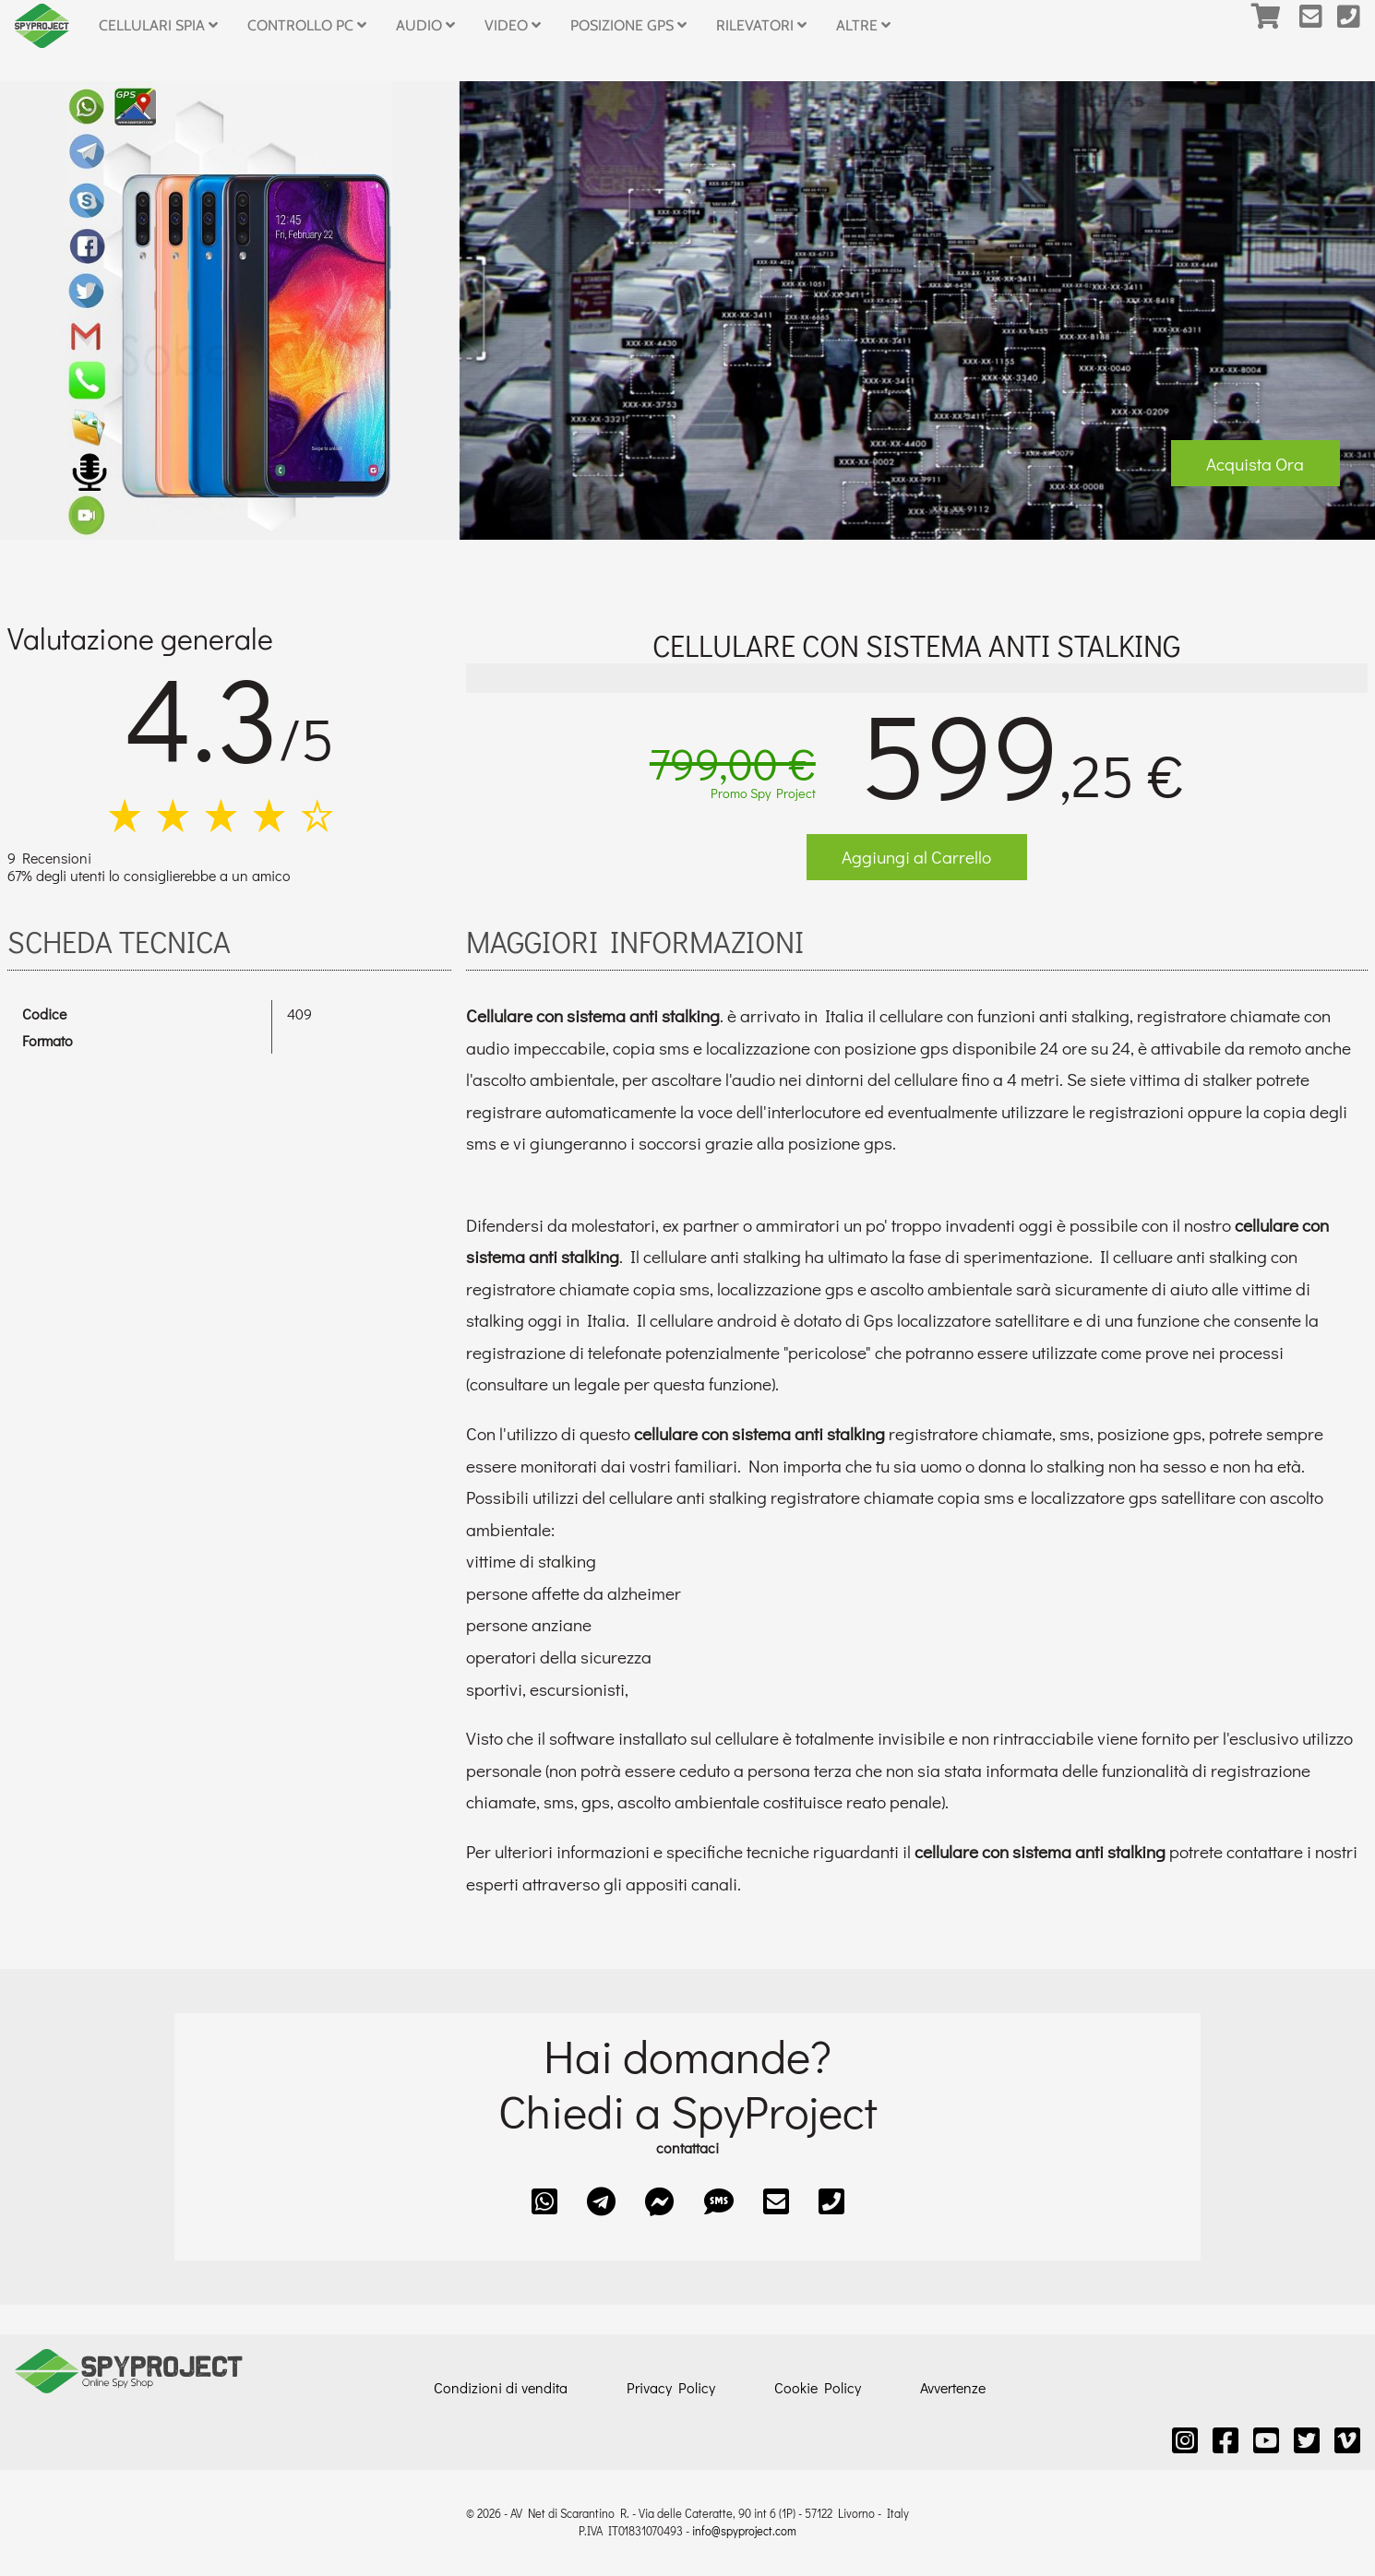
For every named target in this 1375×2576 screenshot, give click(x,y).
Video (512, 25)
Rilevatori (761, 25)
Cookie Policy (817, 2387)
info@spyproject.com (744, 2530)
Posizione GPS (628, 25)
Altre (863, 25)
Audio (425, 25)
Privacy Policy (671, 2387)
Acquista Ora (1255, 463)
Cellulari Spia (158, 25)
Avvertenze (953, 2387)
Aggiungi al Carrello (916, 856)
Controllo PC (306, 25)
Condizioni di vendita (501, 2387)
